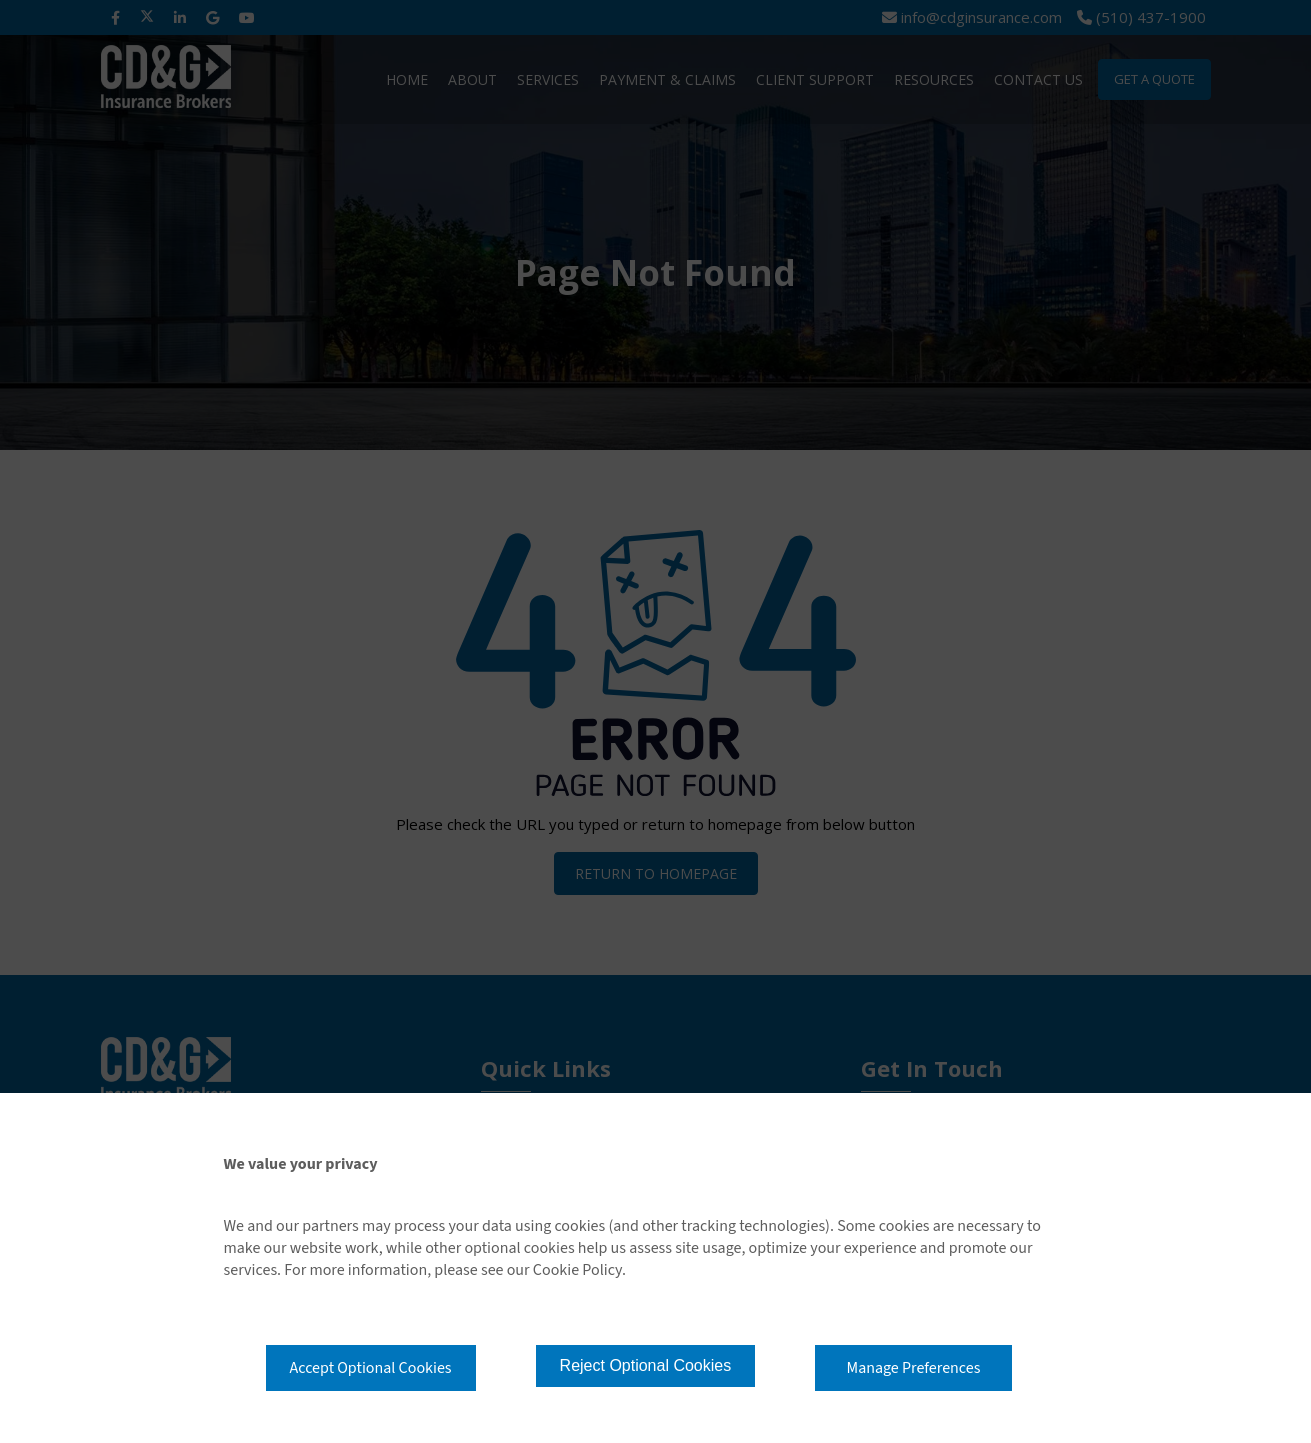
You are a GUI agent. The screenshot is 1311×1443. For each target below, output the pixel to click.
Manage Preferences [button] (914, 1368)
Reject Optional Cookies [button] (646, 1365)
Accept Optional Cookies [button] (371, 1368)
